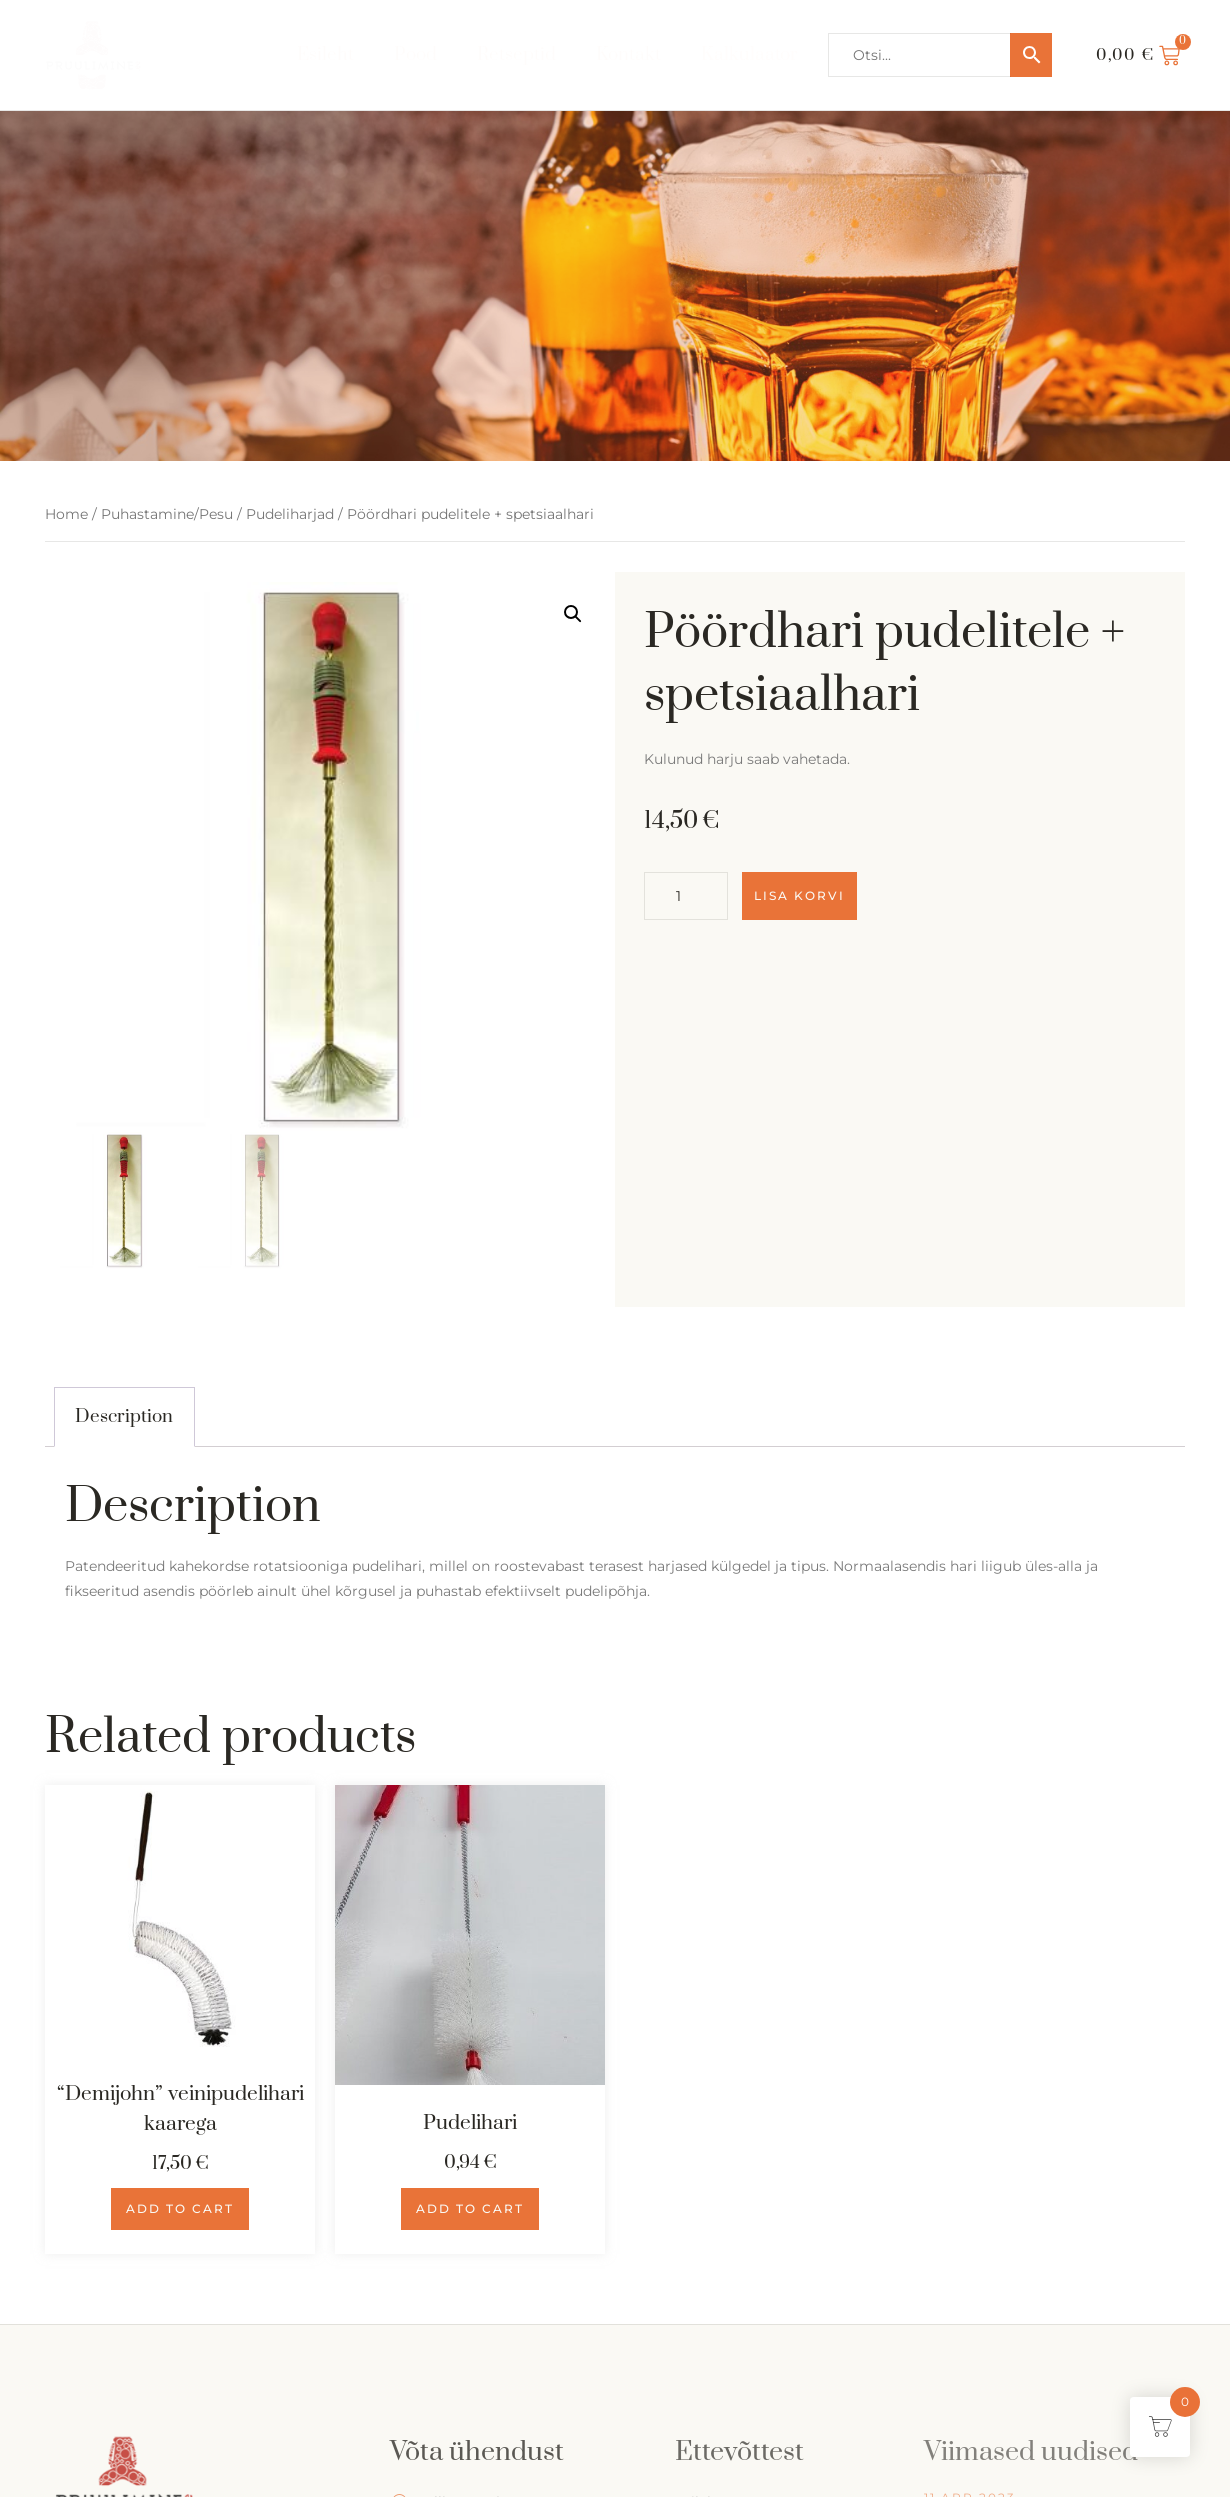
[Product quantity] (686, 896)
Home (66, 514)
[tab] (124, 1417)
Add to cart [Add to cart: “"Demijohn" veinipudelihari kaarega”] (180, 2208)
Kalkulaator (750, 54)
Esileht (325, 54)
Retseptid (516, 54)
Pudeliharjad (290, 514)
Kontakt (629, 54)
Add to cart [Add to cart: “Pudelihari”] (470, 2208)
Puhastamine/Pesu (167, 514)
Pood (415, 54)
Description (124, 1416)
